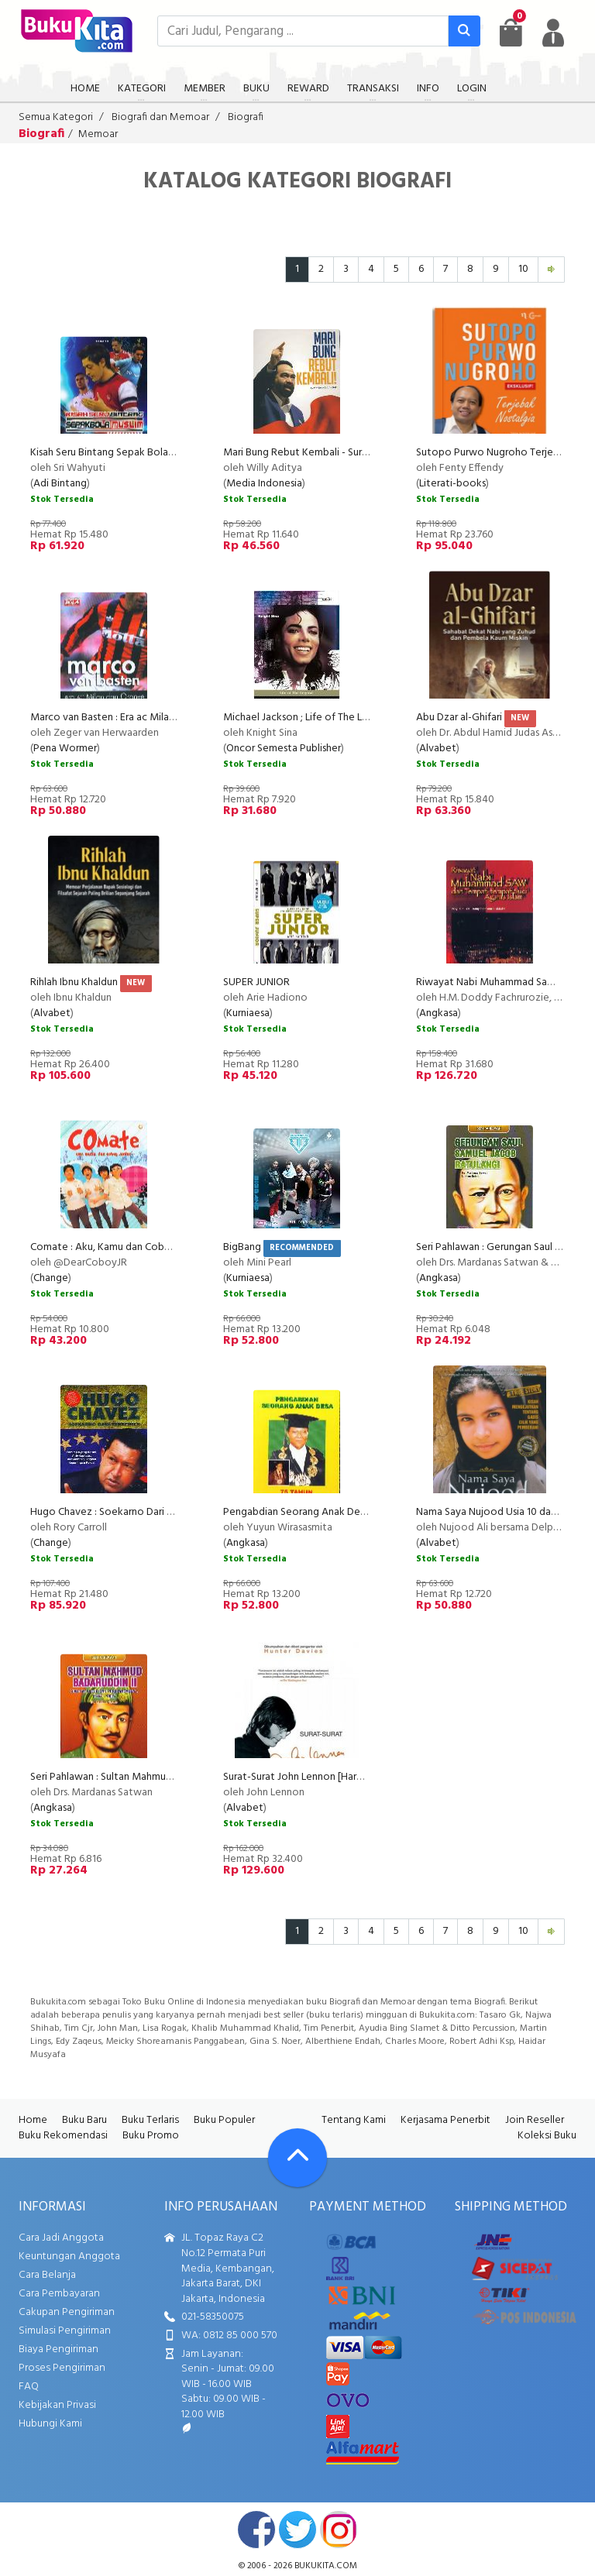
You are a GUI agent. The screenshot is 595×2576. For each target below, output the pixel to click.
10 (523, 269)
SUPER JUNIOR (256, 982)
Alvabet (437, 748)
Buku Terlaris (150, 2120)
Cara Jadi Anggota (61, 2238)
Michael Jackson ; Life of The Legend (307, 717)
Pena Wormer (65, 748)
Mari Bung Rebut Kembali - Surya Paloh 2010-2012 (336, 453)
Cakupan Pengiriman (67, 2312)
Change (50, 1278)
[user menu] (553, 32)
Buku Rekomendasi (63, 2136)
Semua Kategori (56, 117)
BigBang (242, 1247)
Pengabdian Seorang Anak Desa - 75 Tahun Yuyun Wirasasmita (364, 1512)
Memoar (98, 134)
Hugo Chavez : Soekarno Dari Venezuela (123, 1512)
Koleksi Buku (547, 2136)
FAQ (29, 2387)
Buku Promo (150, 2136)
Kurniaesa (248, 1013)
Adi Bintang (60, 484)
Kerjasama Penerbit (445, 2120)
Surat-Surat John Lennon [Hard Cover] (309, 1777)
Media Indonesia (264, 484)
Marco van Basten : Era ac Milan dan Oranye (129, 717)
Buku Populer (224, 2120)
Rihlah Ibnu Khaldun (74, 982)
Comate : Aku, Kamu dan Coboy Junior (118, 1247)
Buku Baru (84, 2120)
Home (33, 2120)
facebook (256, 2529)
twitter (297, 2529)
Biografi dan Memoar (160, 117)
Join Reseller (534, 2120)
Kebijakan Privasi (57, 2405)
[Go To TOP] (297, 2157)
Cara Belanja (47, 2275)
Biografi (245, 117)
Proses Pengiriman (62, 2368)
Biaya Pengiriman (58, 2349)
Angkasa (438, 1013)
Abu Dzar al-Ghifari (459, 717)
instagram (338, 2529)
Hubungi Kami (50, 2424)
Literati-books (452, 484)
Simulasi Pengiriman (65, 2331)
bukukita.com (325, 2566)
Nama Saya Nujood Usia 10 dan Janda (500, 1512)
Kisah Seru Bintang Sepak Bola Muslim (116, 453)
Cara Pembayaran (59, 2294)
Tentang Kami (354, 2120)
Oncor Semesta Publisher (283, 748)
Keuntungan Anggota (69, 2256)
